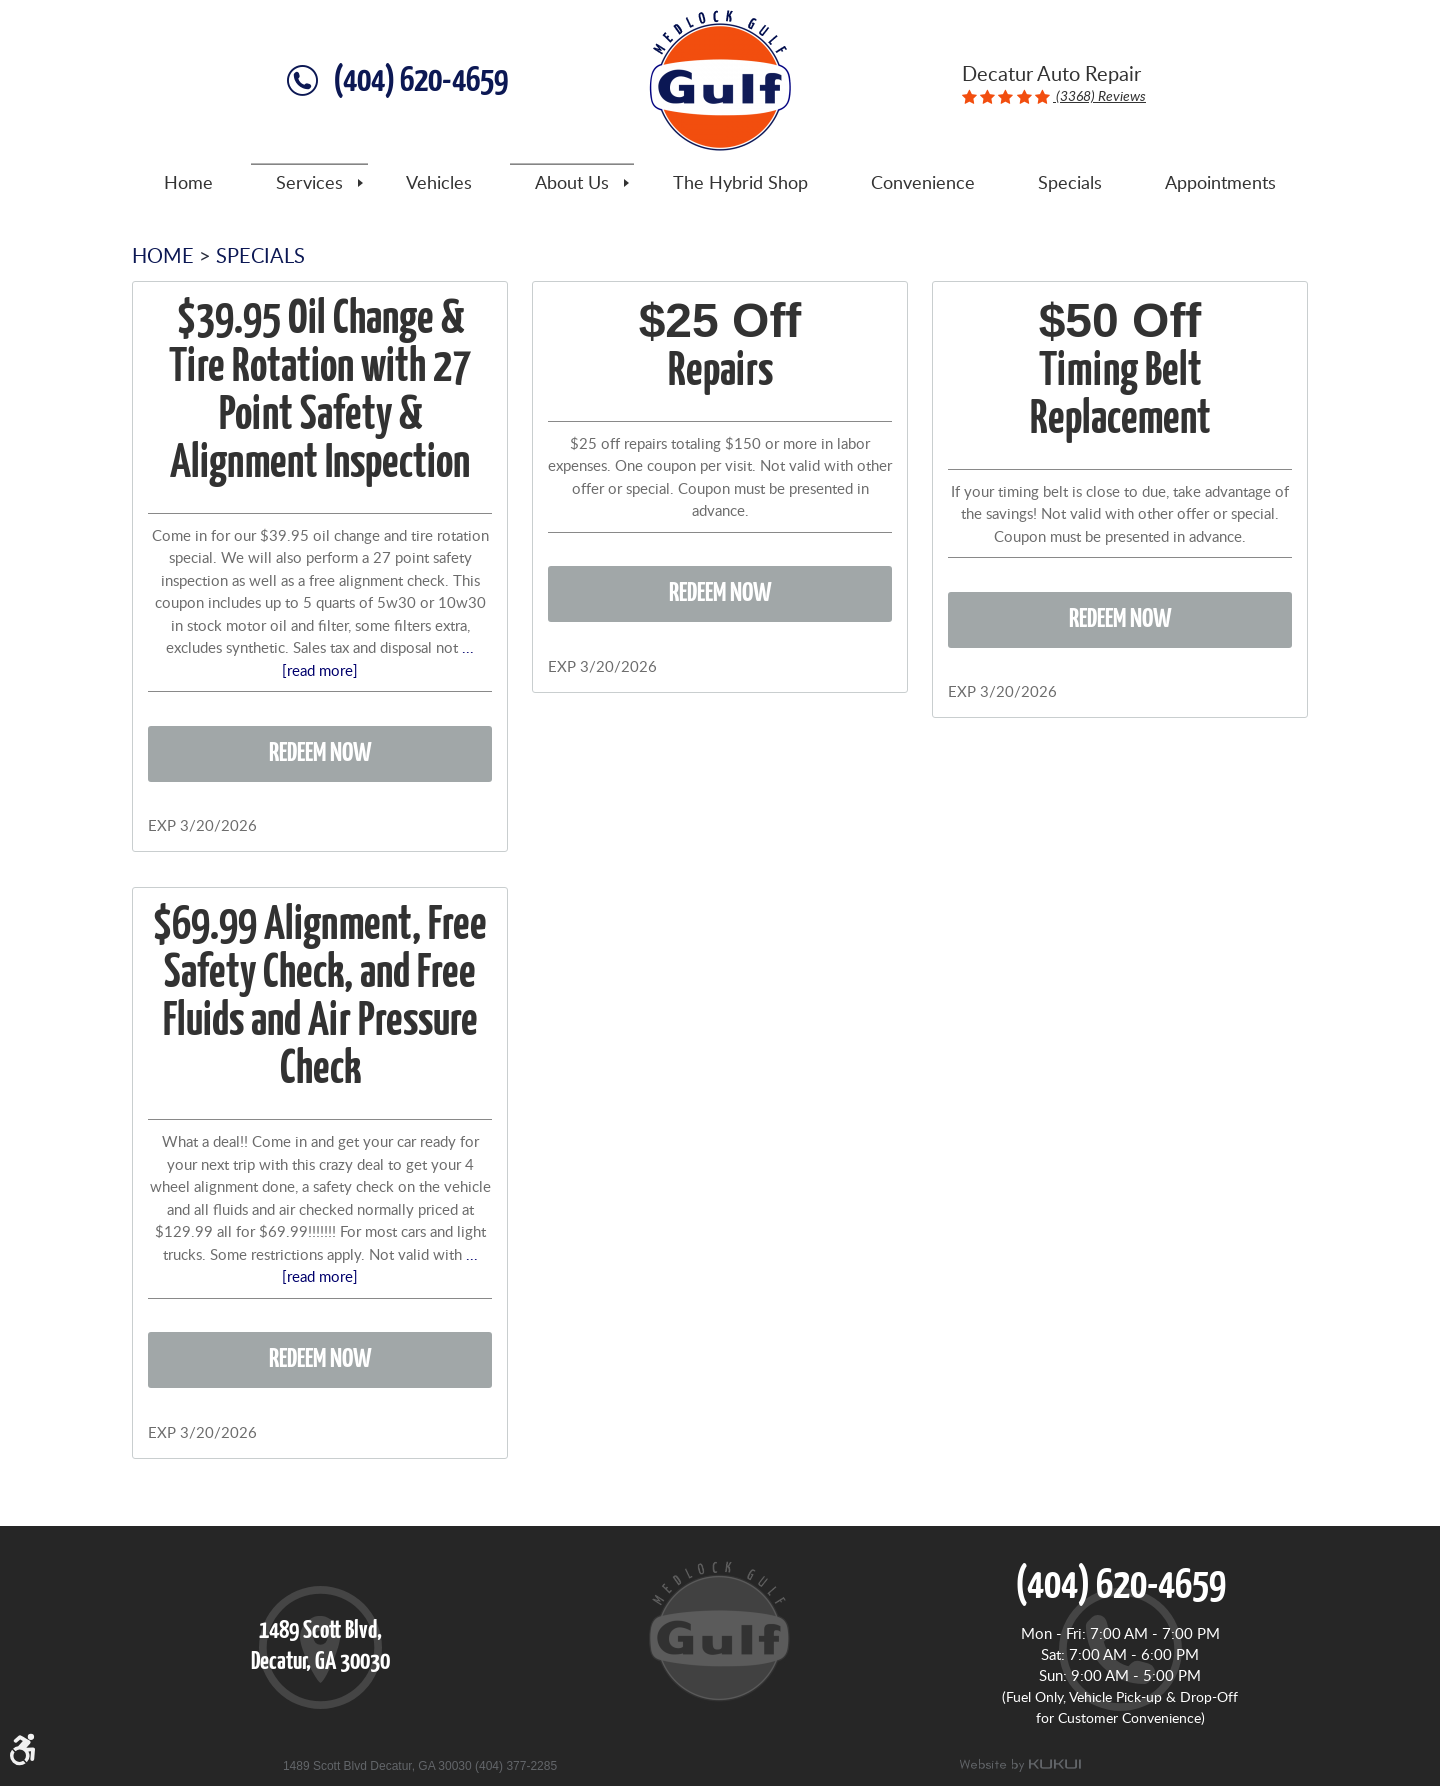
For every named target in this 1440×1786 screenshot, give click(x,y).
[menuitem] (188, 183)
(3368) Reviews (1099, 95)
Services (309, 183)
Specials (1070, 183)
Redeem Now (320, 753)
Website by (1020, 1765)
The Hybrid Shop (740, 183)
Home (188, 183)
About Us (572, 183)
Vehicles (439, 183)
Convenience (923, 183)
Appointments (1220, 183)
